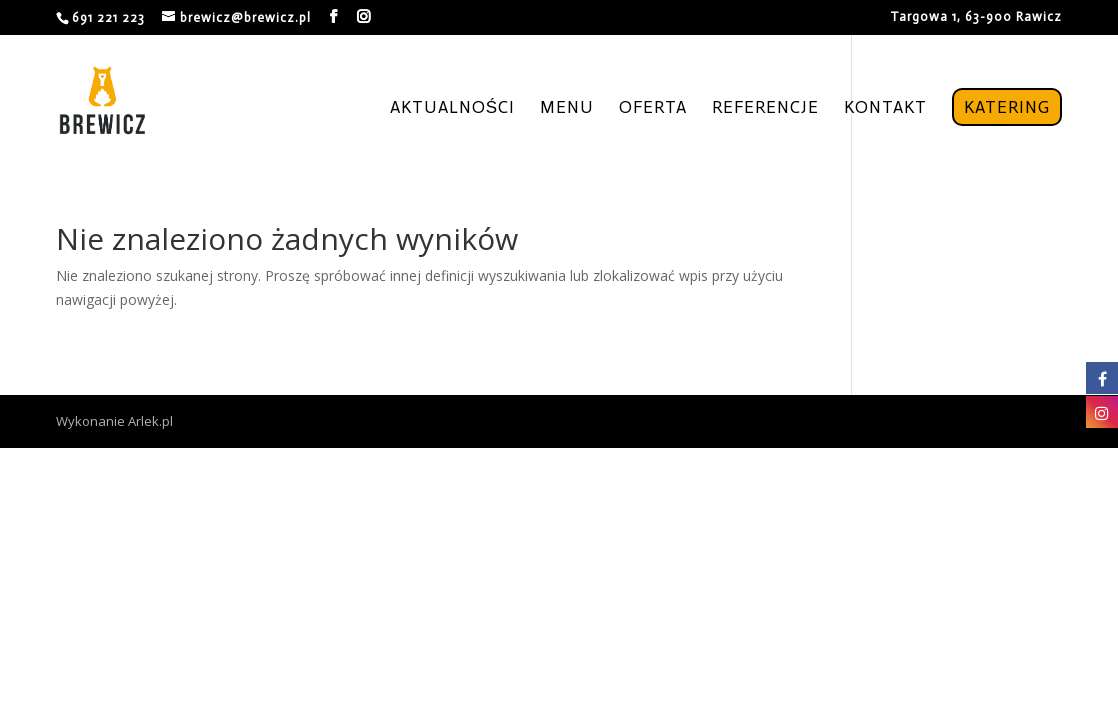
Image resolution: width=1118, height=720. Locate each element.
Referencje (765, 108)
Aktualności (452, 108)
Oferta (653, 108)
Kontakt (885, 108)
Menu (567, 108)
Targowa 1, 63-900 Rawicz (976, 17)
